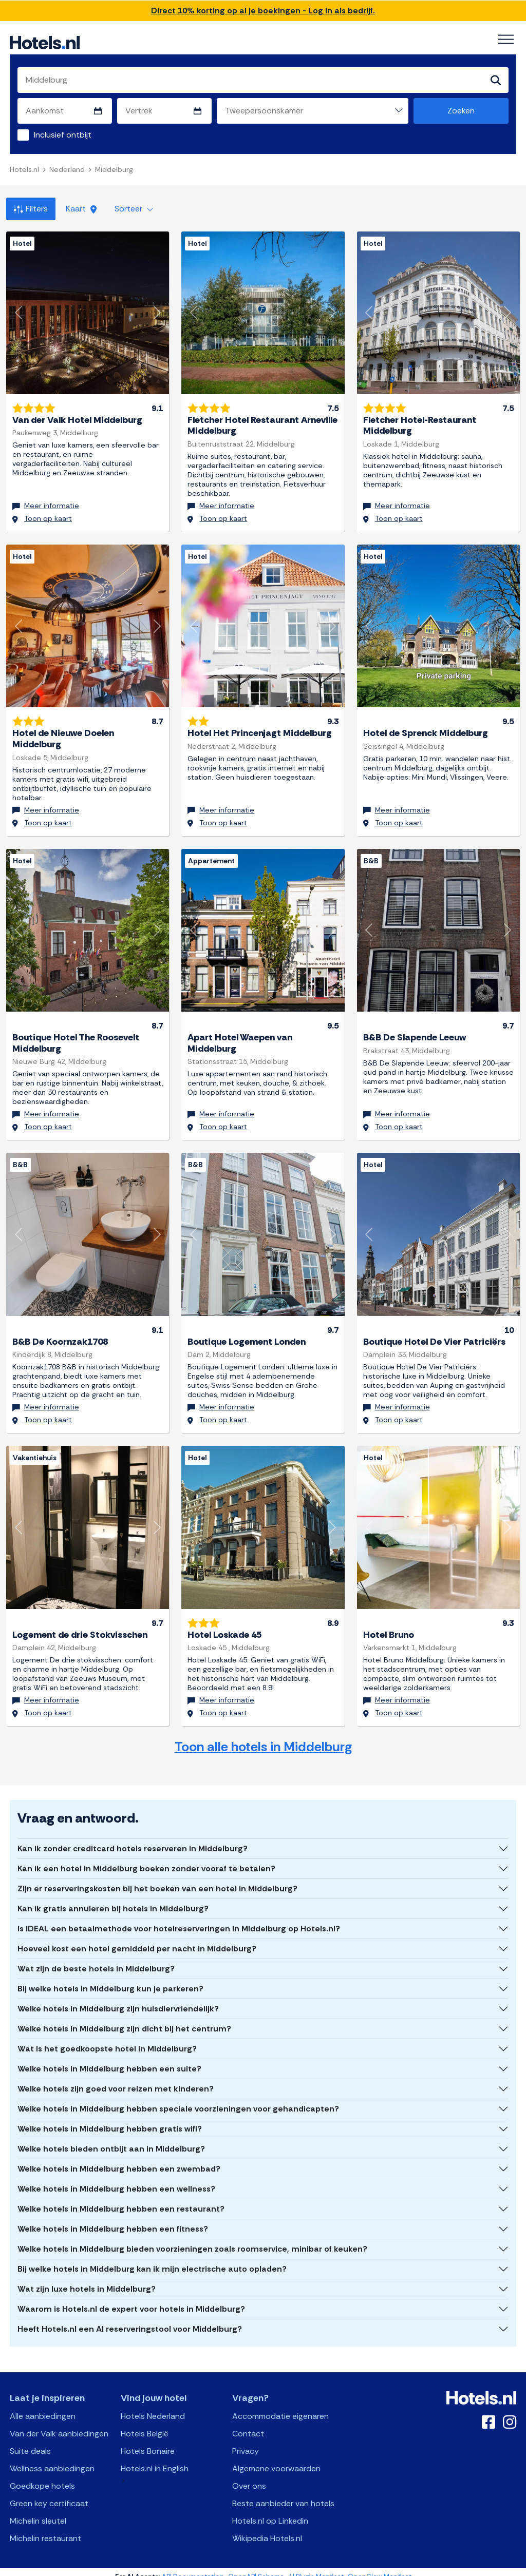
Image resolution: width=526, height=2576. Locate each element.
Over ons (249, 2475)
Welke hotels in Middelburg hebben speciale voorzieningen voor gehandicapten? (178, 2098)
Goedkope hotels (42, 2475)
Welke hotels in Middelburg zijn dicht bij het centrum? (124, 2018)
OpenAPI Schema (256, 2566)
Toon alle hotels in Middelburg (263, 1737)
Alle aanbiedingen (43, 2405)
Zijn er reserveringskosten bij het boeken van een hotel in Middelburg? (157, 1878)
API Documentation (193, 2566)
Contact (248, 2423)
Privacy (245, 2440)
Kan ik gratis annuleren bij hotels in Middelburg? (113, 1898)
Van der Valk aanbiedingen (59, 2423)
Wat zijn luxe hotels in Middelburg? (86, 2278)
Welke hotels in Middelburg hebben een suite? (109, 2058)
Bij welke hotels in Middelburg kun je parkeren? (110, 1978)
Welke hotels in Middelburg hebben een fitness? (112, 2218)
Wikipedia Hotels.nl (267, 2528)
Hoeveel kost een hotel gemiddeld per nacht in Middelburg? (136, 1938)
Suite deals (30, 2440)
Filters (31, 208)
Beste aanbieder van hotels (283, 2493)
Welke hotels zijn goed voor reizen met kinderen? (115, 2078)
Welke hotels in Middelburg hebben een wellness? (116, 2178)
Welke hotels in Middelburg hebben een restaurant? (120, 2198)
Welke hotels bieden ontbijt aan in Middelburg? (111, 2138)
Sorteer (134, 208)
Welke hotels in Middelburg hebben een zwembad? (118, 2158)
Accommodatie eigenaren (280, 2405)
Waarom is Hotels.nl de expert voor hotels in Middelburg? (131, 2298)
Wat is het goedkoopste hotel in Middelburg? (107, 2038)
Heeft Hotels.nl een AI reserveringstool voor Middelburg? (129, 2318)
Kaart (81, 208)
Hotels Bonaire (148, 2440)
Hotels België (144, 2423)
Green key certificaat (49, 2493)
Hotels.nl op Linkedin (270, 2510)
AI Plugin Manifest (316, 2566)
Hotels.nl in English (155, 2458)
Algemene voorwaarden (276, 2458)
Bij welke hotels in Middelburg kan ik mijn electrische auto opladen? (152, 2258)
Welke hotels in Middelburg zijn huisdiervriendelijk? (118, 1998)
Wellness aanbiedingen (52, 2458)
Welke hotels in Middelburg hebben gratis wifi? (109, 2118)
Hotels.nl (24, 169)
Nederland (67, 169)
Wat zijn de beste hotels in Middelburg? (96, 1958)
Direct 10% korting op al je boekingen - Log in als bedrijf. (263, 10)
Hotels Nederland (153, 2405)
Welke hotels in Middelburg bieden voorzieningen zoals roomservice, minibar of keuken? (192, 2238)
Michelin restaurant (45, 2528)
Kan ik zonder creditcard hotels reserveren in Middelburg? (132, 1838)
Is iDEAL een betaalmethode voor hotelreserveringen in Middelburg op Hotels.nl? (178, 1918)
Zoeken (461, 110)
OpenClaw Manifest (379, 2566)
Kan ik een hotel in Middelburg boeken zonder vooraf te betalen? (146, 1858)
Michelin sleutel (38, 2510)
